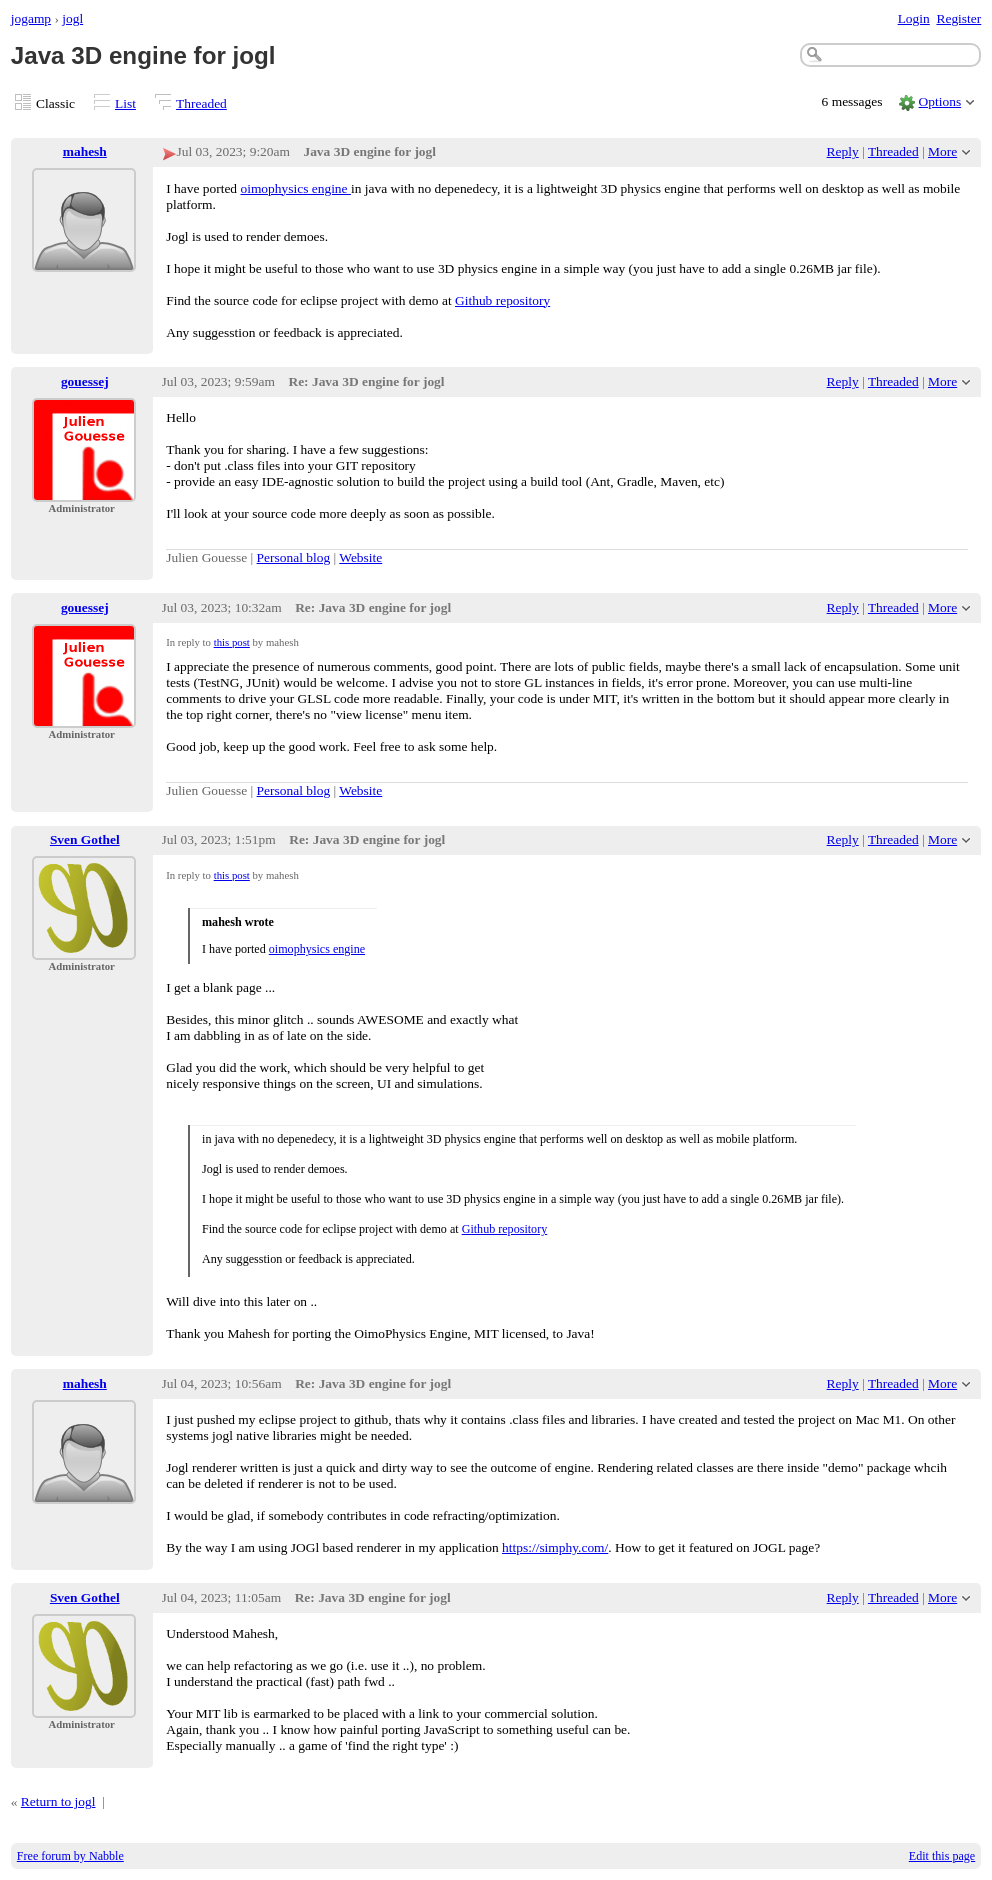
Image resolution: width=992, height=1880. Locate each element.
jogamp (31, 18)
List (125, 103)
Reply (843, 151)
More (942, 151)
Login (914, 18)
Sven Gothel (85, 839)
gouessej (85, 381)
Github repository (502, 300)
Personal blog (294, 557)
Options (940, 101)
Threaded (201, 103)
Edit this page (942, 1856)
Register (958, 18)
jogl (72, 18)
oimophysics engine (295, 188)
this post (232, 642)
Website (360, 557)
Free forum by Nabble (70, 1856)
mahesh (85, 151)
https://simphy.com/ (555, 1547)
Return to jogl (58, 1801)
